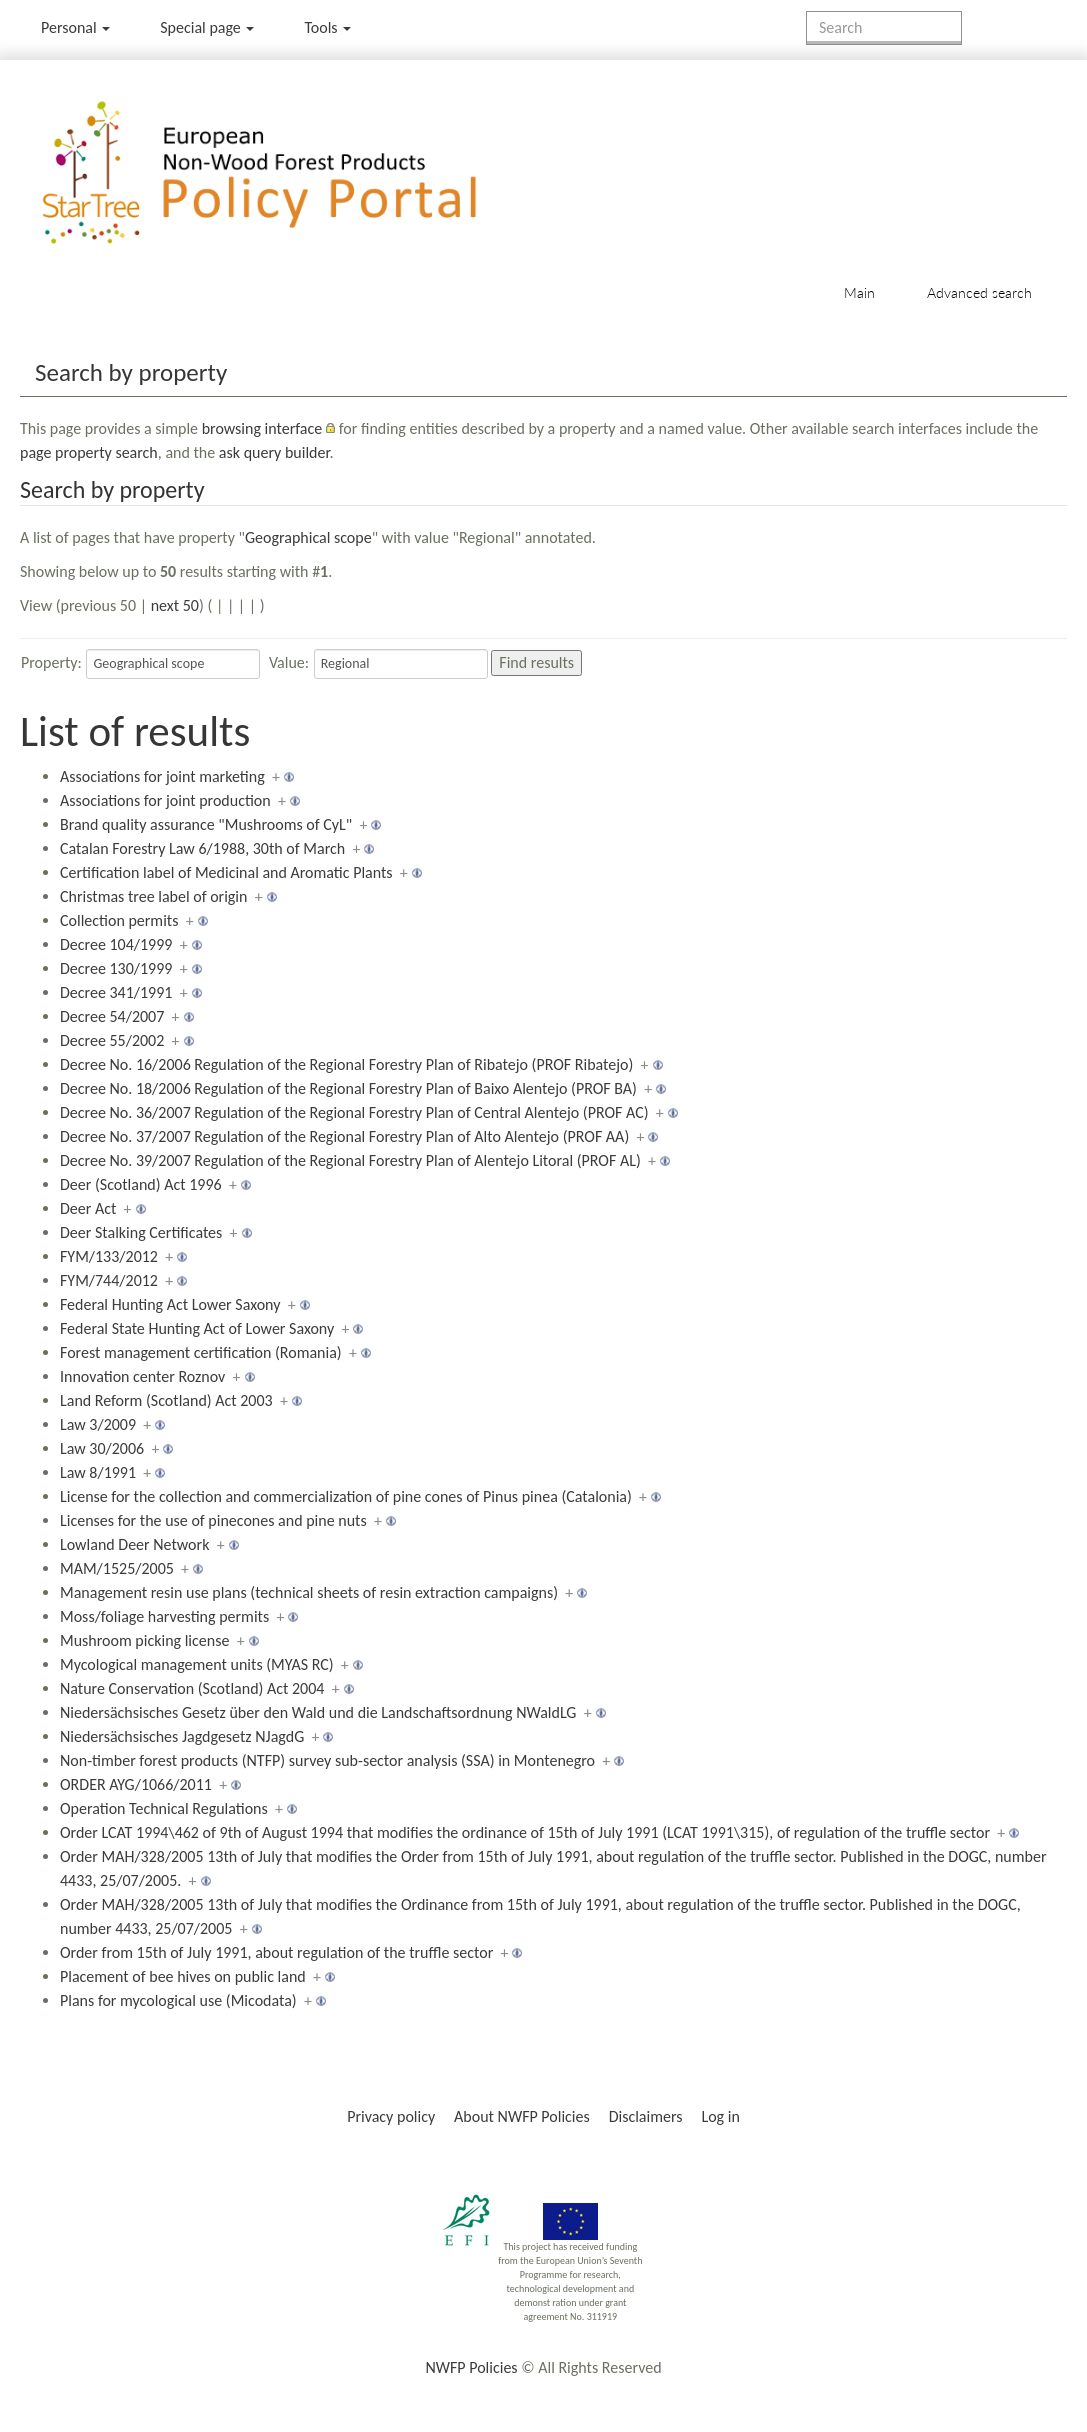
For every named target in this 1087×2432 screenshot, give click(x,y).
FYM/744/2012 (109, 1280)
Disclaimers (646, 2116)
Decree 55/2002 (112, 1040)
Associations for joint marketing (162, 776)
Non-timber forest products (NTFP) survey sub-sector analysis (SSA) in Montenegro (327, 1760)
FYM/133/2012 (109, 1256)
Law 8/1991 (98, 1472)
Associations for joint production (165, 800)
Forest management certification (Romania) (201, 1352)
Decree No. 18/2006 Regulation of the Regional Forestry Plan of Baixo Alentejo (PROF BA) (348, 1088)
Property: (51, 662)
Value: (289, 662)
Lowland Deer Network (134, 1544)
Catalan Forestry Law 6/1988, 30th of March (202, 848)
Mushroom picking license (144, 1640)
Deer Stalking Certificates (141, 1232)
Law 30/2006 (102, 1448)
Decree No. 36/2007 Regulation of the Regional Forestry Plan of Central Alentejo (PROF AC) (354, 1112)
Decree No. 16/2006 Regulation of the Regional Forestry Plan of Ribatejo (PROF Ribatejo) (346, 1064)
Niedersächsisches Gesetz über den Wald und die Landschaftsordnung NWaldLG (318, 1712)
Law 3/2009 (98, 1424)
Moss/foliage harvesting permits (164, 1616)
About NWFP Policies (522, 2116)
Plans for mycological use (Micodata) (178, 2000)
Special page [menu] (207, 27)
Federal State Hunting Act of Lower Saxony (197, 1328)
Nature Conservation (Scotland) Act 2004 (192, 1688)
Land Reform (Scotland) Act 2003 (166, 1400)
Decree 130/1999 (116, 968)
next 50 (175, 605)
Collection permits (119, 920)
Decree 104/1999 (116, 944)
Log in (720, 2116)
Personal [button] (75, 27)
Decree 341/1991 (116, 992)
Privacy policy (391, 2116)
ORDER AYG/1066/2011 (136, 1784)
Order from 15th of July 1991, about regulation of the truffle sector (276, 1952)
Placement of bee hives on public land (183, 1976)
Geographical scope (308, 537)
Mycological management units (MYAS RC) (197, 1664)
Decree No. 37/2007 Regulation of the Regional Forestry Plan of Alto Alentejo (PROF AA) (344, 1136)
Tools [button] (327, 27)
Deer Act (88, 1208)
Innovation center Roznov (142, 1376)
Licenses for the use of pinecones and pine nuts (213, 1520)
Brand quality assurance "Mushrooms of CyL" (206, 824)
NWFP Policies (471, 2367)
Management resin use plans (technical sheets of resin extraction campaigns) (309, 1592)
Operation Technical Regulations (164, 1808)
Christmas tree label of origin (153, 896)
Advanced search (979, 292)
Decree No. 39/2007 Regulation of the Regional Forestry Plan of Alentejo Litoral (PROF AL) (350, 1160)
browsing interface (262, 428)
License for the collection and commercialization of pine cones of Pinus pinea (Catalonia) (346, 1496)
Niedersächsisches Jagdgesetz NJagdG (182, 1736)
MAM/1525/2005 (117, 1568)
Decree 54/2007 (112, 1016)
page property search (89, 452)
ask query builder (274, 452)
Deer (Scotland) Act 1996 (141, 1184)
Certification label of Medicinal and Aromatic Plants (226, 872)
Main (859, 292)
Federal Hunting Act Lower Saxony (170, 1304)
